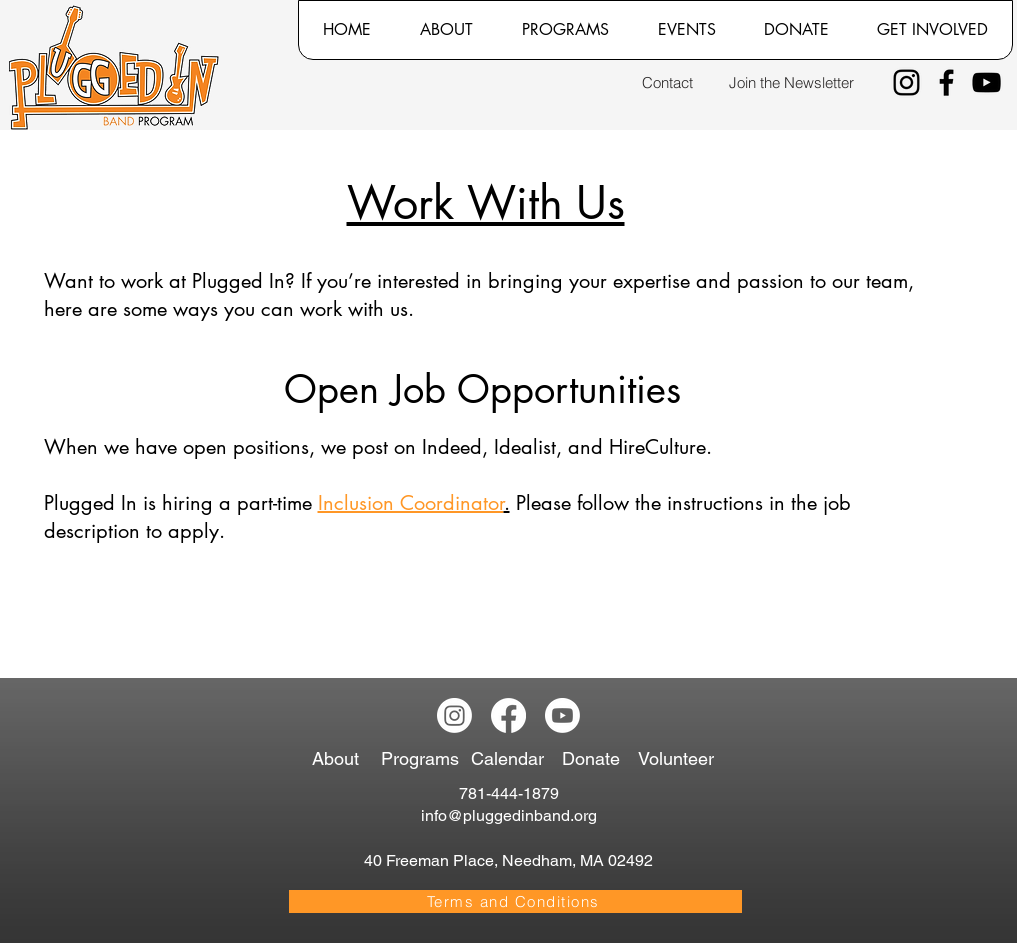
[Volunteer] (680, 758)
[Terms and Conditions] (515, 901)
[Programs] (423, 758)
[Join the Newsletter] (792, 82)
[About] (342, 758)
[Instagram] (906, 82)
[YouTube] (986, 82)
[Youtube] (562, 715)
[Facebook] (946, 82)
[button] (446, 30)
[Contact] (667, 82)
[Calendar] (516, 758)
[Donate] (594, 758)
